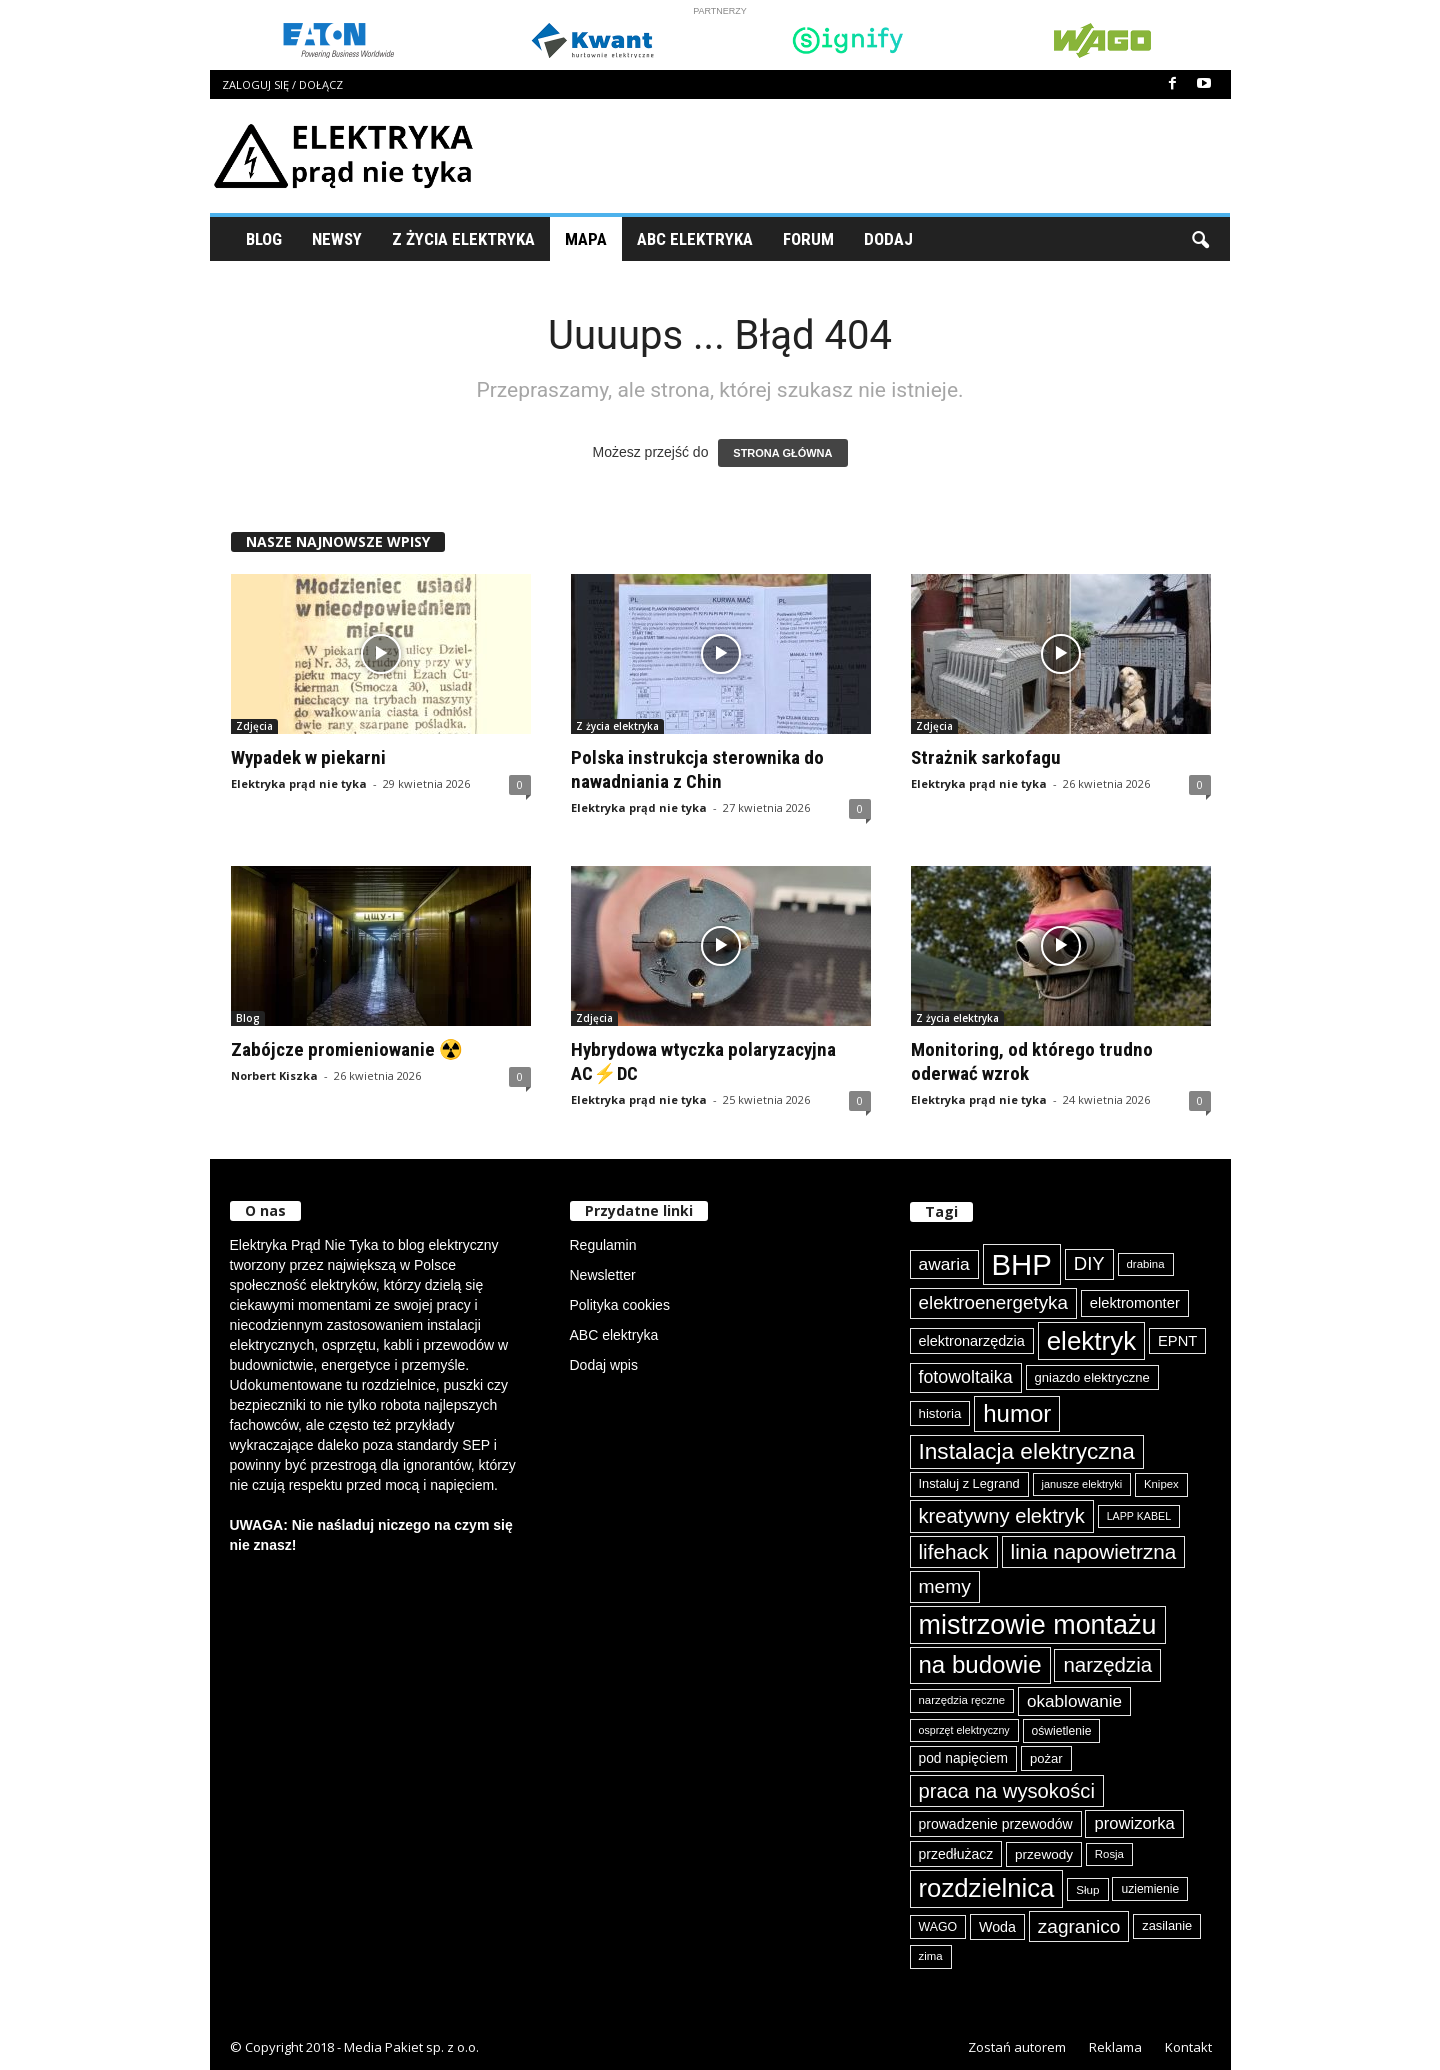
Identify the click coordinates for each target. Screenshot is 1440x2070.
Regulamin (603, 1245)
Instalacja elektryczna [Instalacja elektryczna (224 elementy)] (1027, 1451)
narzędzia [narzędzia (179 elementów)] (1107, 1664)
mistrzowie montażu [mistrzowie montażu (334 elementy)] (1038, 1625)
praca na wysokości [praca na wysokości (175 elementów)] (1007, 1791)
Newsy (337, 239)
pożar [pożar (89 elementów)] (1046, 1758)
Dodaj (888, 239)
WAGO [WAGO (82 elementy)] (938, 1927)
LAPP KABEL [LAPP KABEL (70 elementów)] (1139, 1516)
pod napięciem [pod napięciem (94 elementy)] (964, 1758)
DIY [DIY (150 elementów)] (1089, 1263)
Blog (264, 239)
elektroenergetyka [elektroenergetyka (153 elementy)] (993, 1302)
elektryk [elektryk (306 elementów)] (1091, 1341)
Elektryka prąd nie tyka (299, 783)
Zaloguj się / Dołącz (282, 84)
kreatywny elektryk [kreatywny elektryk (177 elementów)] (1002, 1516)
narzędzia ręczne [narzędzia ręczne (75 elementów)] (962, 1700)
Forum (808, 239)
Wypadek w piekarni (308, 757)
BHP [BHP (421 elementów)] (1022, 1264)
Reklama (1115, 2047)
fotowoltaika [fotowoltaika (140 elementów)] (966, 1377)
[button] (1200, 239)
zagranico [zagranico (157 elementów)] (1079, 1926)
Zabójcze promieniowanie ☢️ (347, 1049)
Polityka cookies (620, 1305)
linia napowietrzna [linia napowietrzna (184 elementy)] (1094, 1551)
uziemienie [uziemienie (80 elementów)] (1150, 1889)
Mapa (586, 239)
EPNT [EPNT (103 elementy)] (1177, 1341)
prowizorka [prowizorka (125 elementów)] (1134, 1823)
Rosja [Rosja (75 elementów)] (1109, 1854)
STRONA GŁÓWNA (782, 453)
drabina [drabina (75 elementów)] (1146, 1264)
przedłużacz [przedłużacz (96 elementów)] (956, 1854)
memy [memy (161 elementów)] (945, 1586)
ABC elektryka (614, 1335)
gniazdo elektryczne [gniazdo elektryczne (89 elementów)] (1092, 1377)
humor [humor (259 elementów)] (1017, 1413)
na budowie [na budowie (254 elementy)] (980, 1664)
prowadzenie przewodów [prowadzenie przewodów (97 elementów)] (996, 1824)
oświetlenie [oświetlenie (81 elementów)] (1062, 1731)
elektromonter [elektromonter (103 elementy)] (1135, 1303)
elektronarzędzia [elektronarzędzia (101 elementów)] (972, 1341)
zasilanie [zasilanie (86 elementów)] (1167, 1925)
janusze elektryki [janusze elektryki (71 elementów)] (1082, 1484)
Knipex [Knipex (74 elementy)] (1161, 1484)
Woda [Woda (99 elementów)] (997, 1927)
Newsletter (603, 1275)
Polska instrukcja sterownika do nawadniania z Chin (697, 769)
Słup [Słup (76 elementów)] (1087, 1889)
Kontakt (1188, 2047)
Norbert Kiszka (274, 1075)
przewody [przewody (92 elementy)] (1044, 1854)
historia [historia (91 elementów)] (940, 1413)
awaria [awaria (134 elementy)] (944, 1264)
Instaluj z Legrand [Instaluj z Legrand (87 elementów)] (969, 1483)
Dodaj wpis (604, 1365)
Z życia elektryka (463, 239)
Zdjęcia (254, 726)
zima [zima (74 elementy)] (931, 1956)
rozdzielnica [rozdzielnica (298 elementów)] (987, 1888)
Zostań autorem (1017, 2047)
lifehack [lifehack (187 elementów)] (954, 1551)
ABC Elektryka (695, 239)
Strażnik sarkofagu (986, 757)
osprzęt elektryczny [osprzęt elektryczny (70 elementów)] (964, 1730)
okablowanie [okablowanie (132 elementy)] (1074, 1701)
